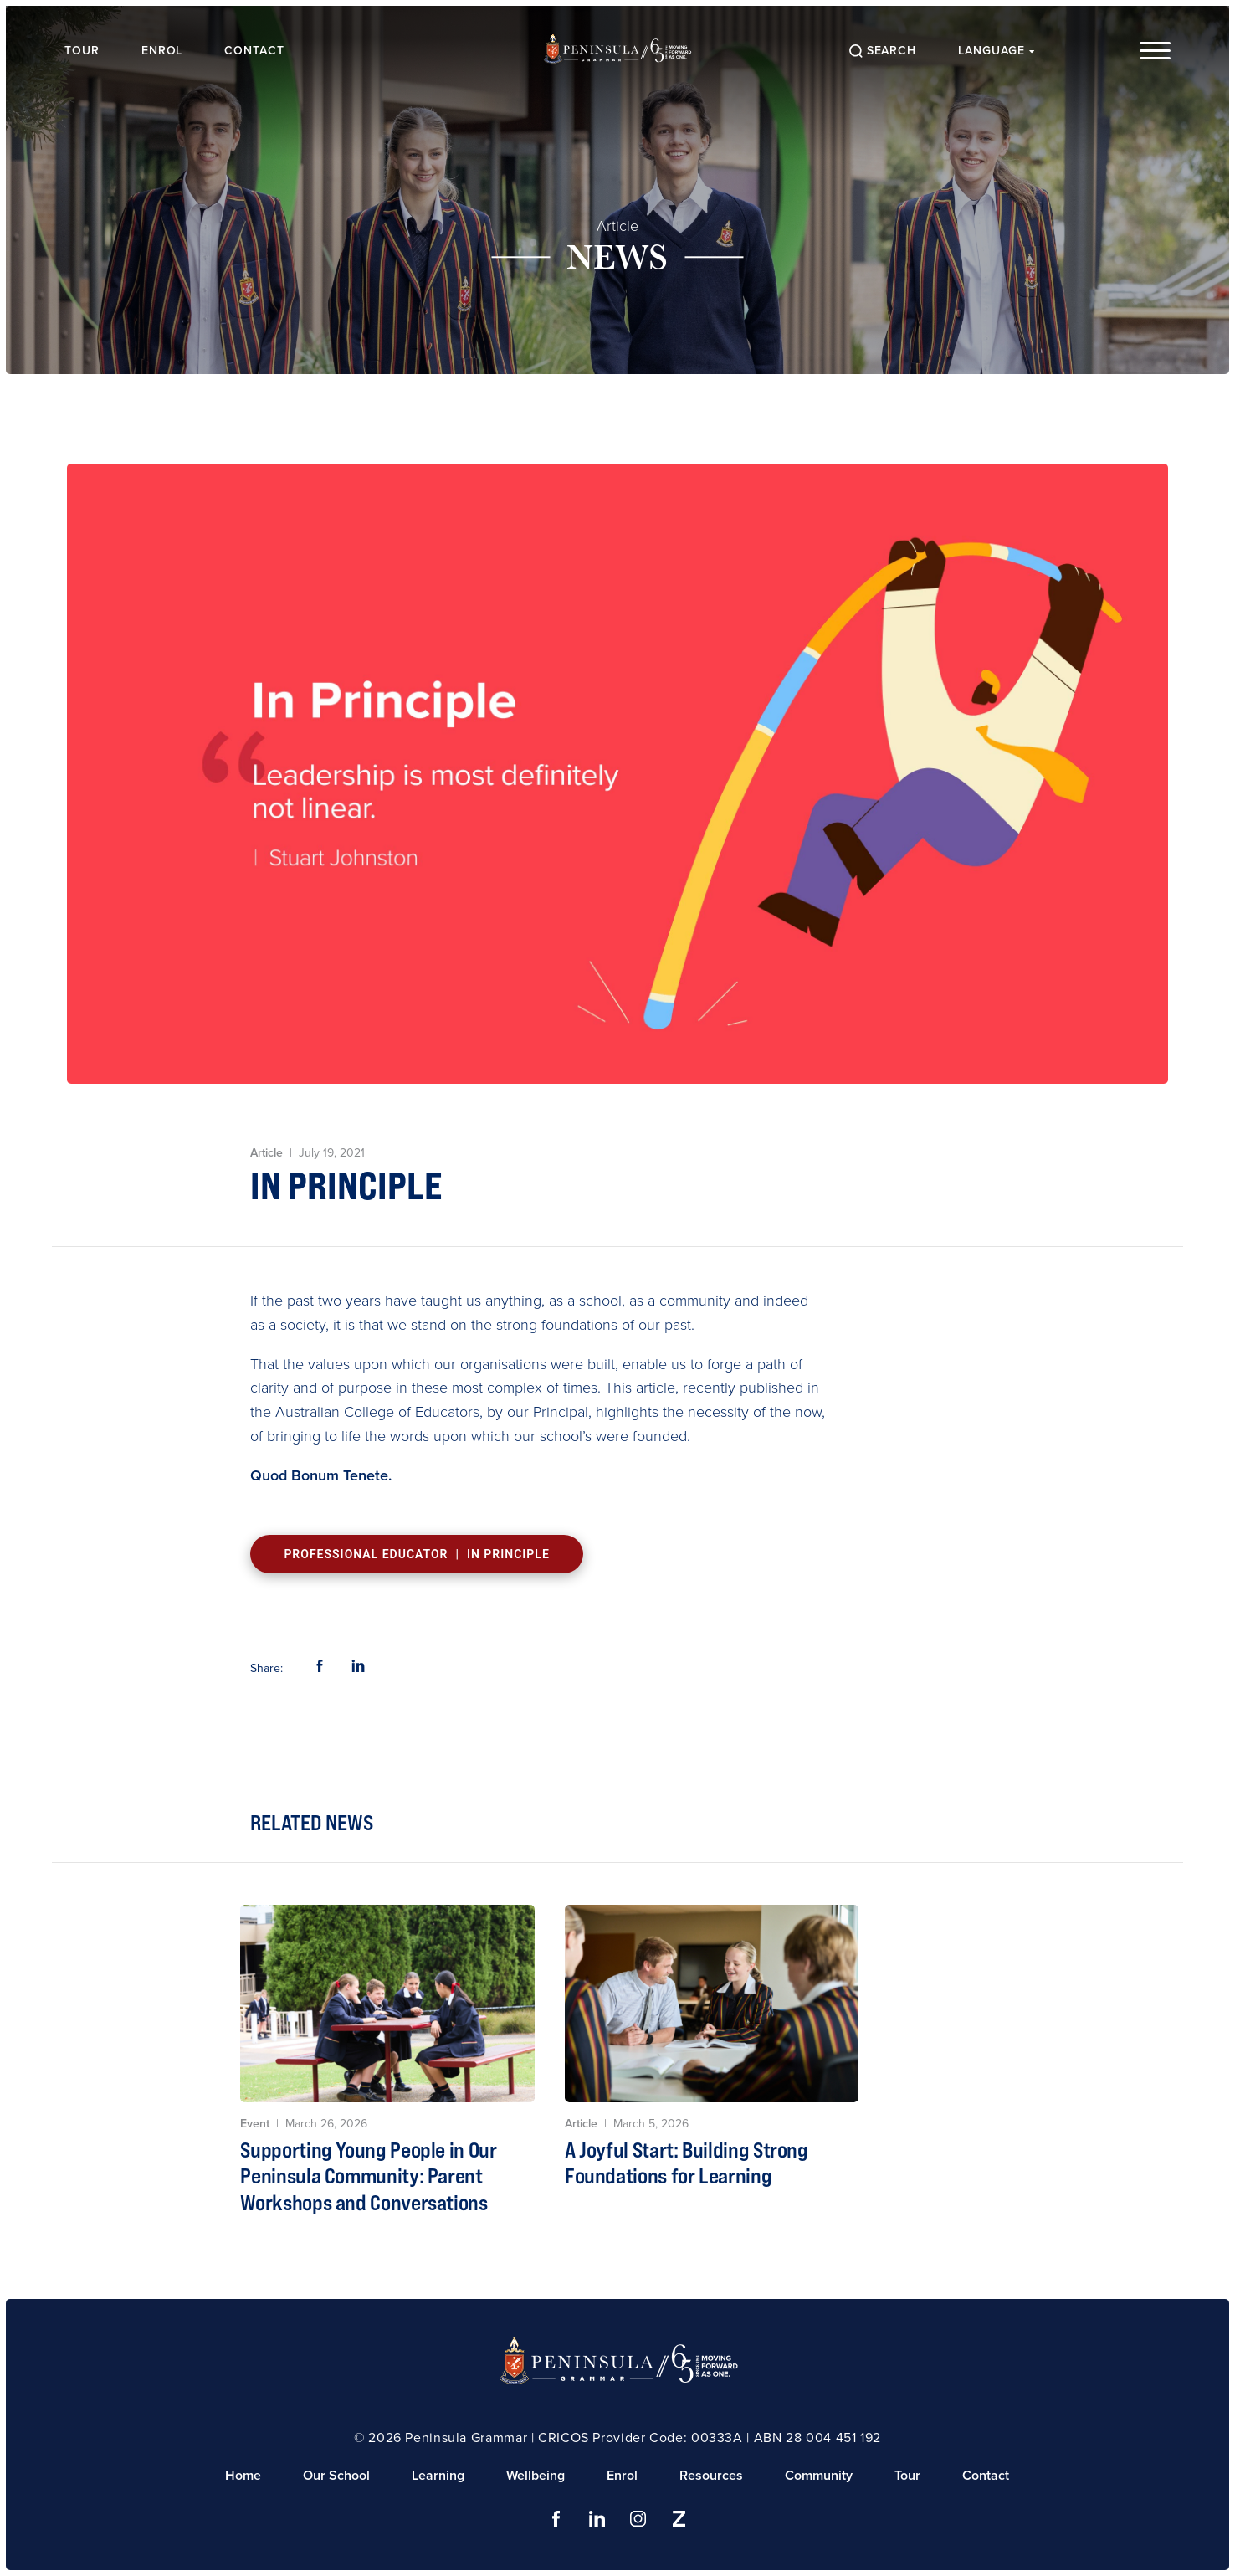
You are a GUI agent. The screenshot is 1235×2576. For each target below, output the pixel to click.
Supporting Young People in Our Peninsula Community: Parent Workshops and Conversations (368, 2175)
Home (243, 2475)
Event (254, 2123)
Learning (438, 2475)
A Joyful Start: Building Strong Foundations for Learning (686, 2163)
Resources (711, 2475)
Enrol (164, 50)
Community (819, 2475)
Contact (257, 50)
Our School (336, 2475)
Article (617, 226)
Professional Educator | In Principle (416, 1554)
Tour (83, 50)
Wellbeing (535, 2475)
